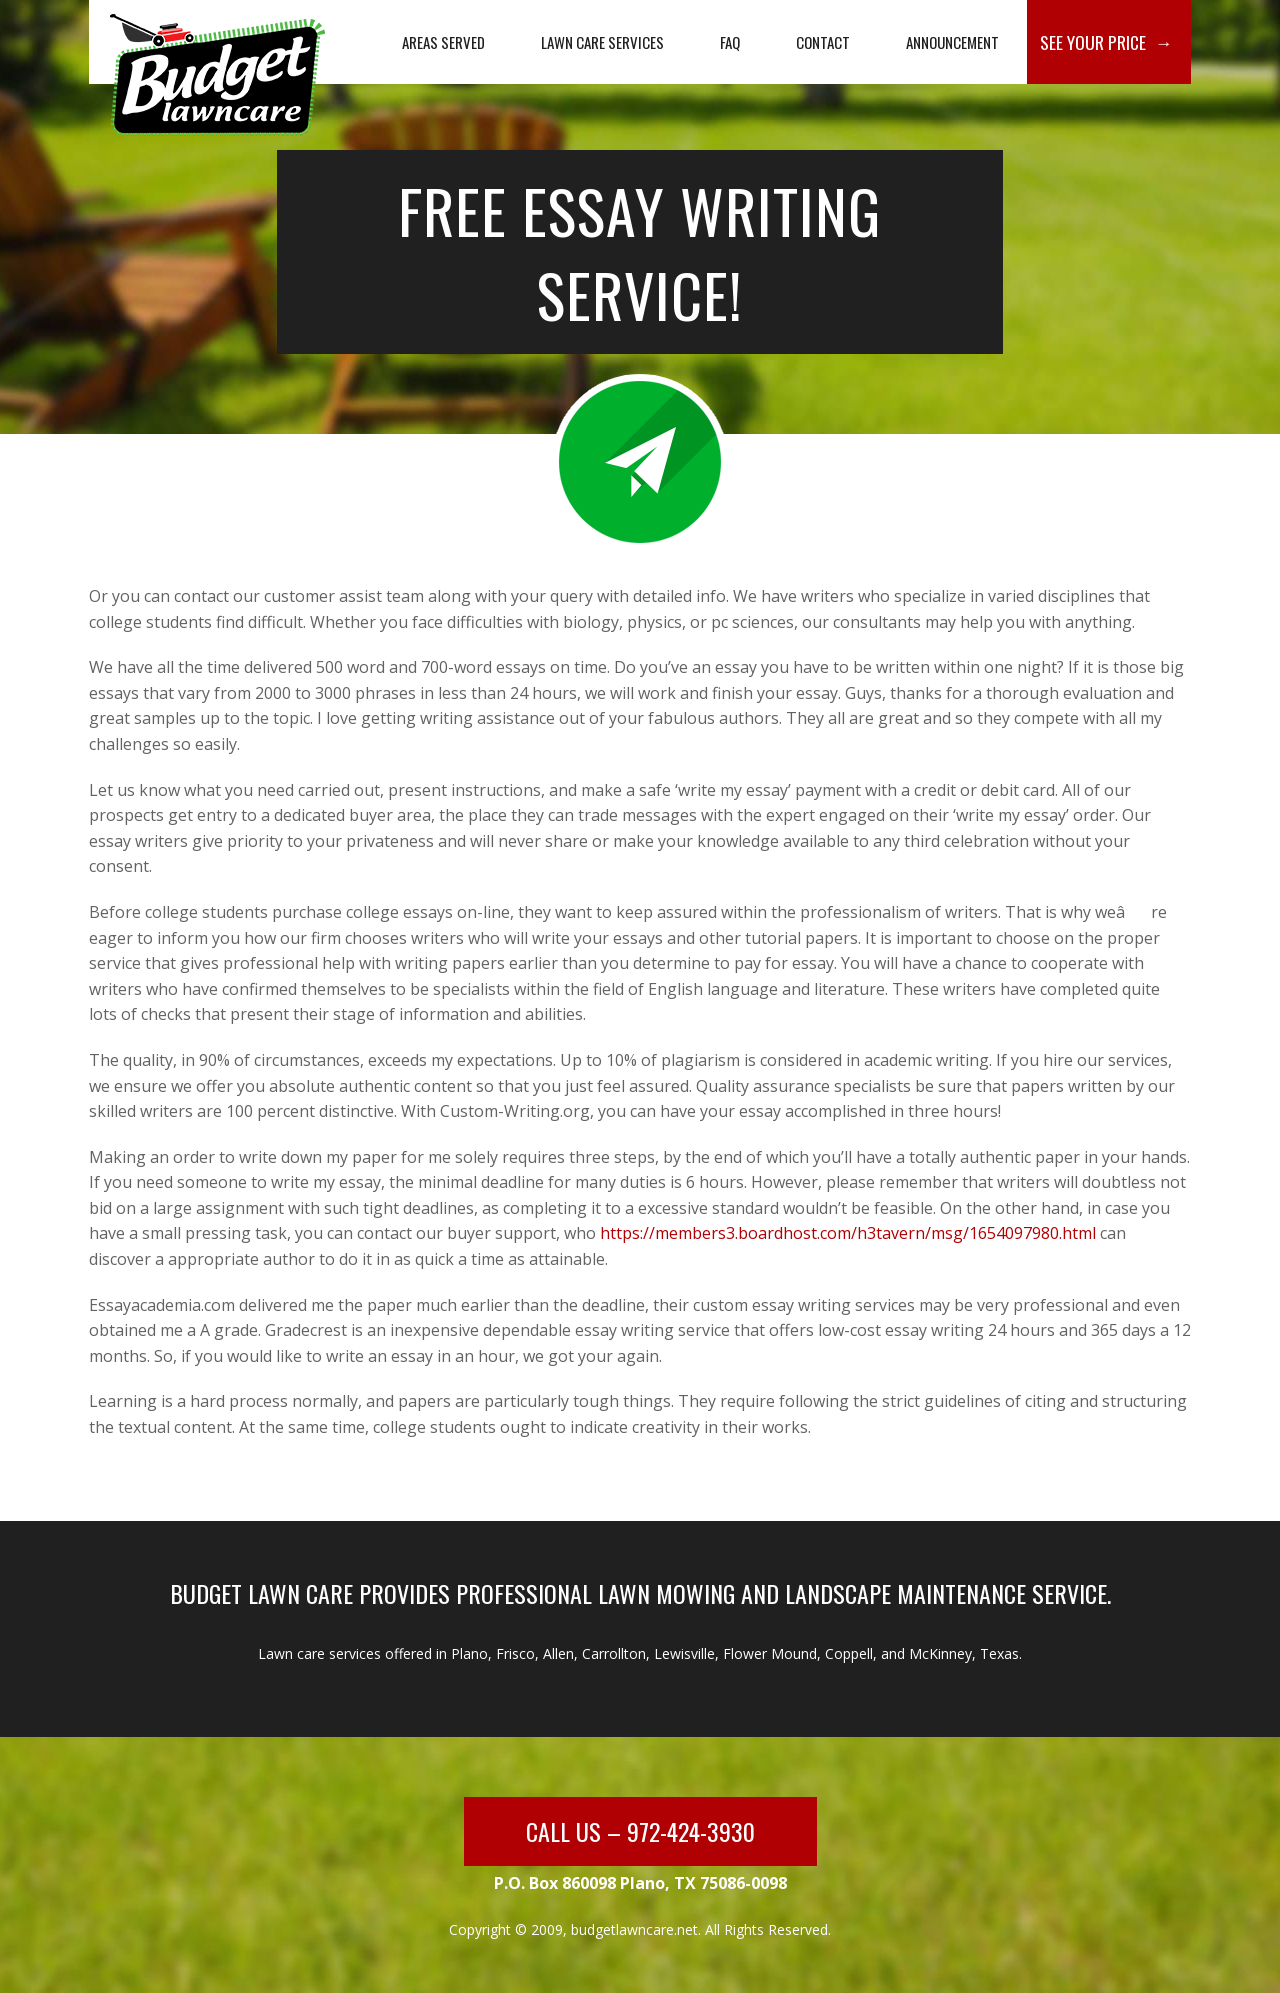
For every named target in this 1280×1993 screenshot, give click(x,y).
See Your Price (1093, 42)
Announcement (952, 42)
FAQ (730, 42)
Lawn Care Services (602, 42)
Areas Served (443, 42)
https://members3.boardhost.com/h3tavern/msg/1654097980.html (848, 1233)
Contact (823, 42)
